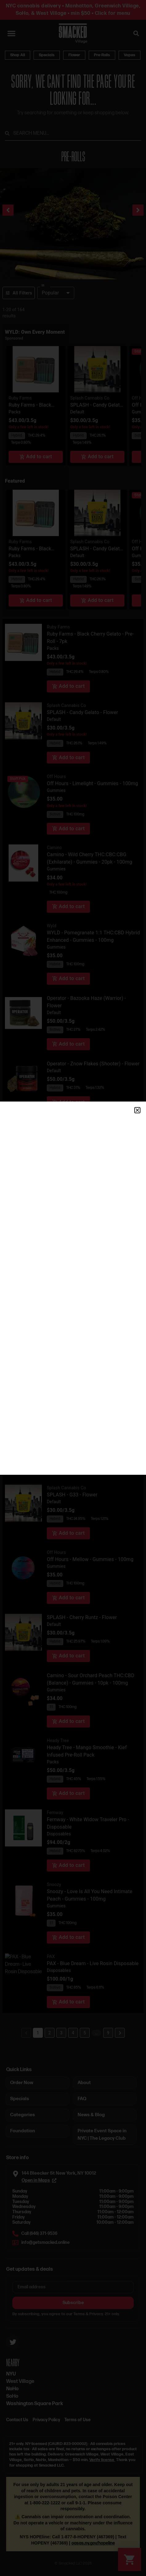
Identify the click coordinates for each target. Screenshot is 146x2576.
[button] (137, 1110)
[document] (73, 1288)
